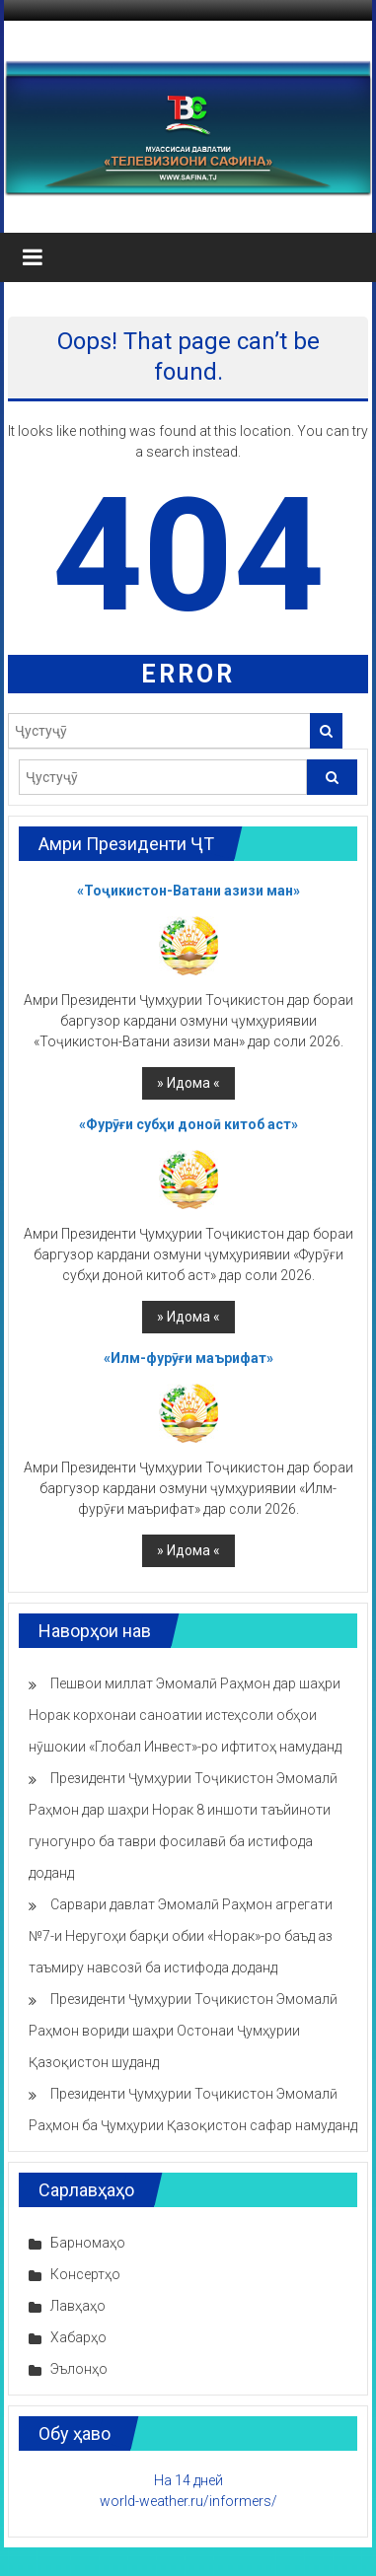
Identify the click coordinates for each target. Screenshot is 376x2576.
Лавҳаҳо (78, 2306)
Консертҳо (85, 2274)
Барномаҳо (87, 2243)
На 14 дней (188, 2480)
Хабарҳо (78, 2337)
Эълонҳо (79, 2369)
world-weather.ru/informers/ (188, 2501)
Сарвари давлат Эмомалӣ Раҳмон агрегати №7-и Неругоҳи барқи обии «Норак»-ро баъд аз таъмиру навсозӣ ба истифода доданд (181, 1935)
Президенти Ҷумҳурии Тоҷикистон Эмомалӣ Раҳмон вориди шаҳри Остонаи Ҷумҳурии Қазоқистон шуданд (183, 2030)
